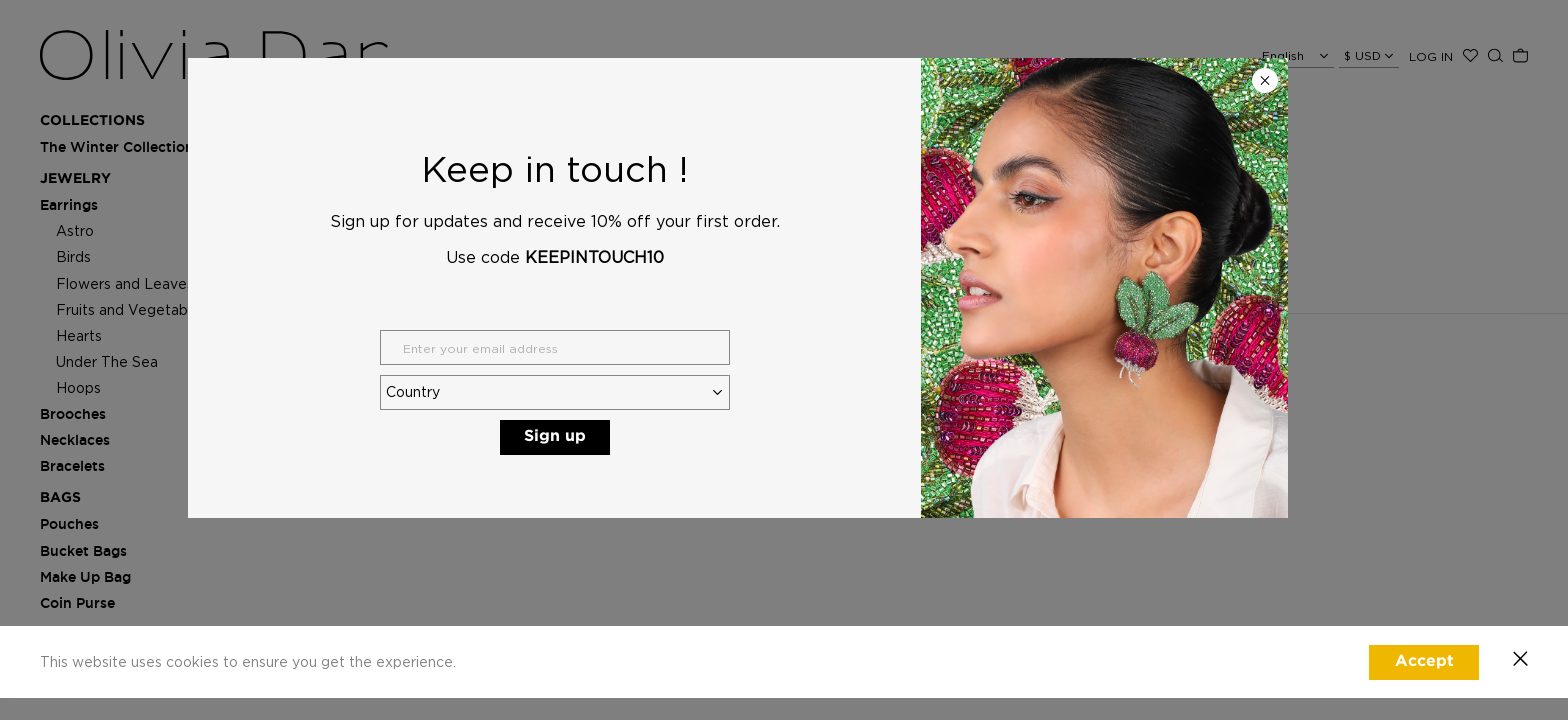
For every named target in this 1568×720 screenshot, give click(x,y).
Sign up (555, 436)
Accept (1424, 661)
